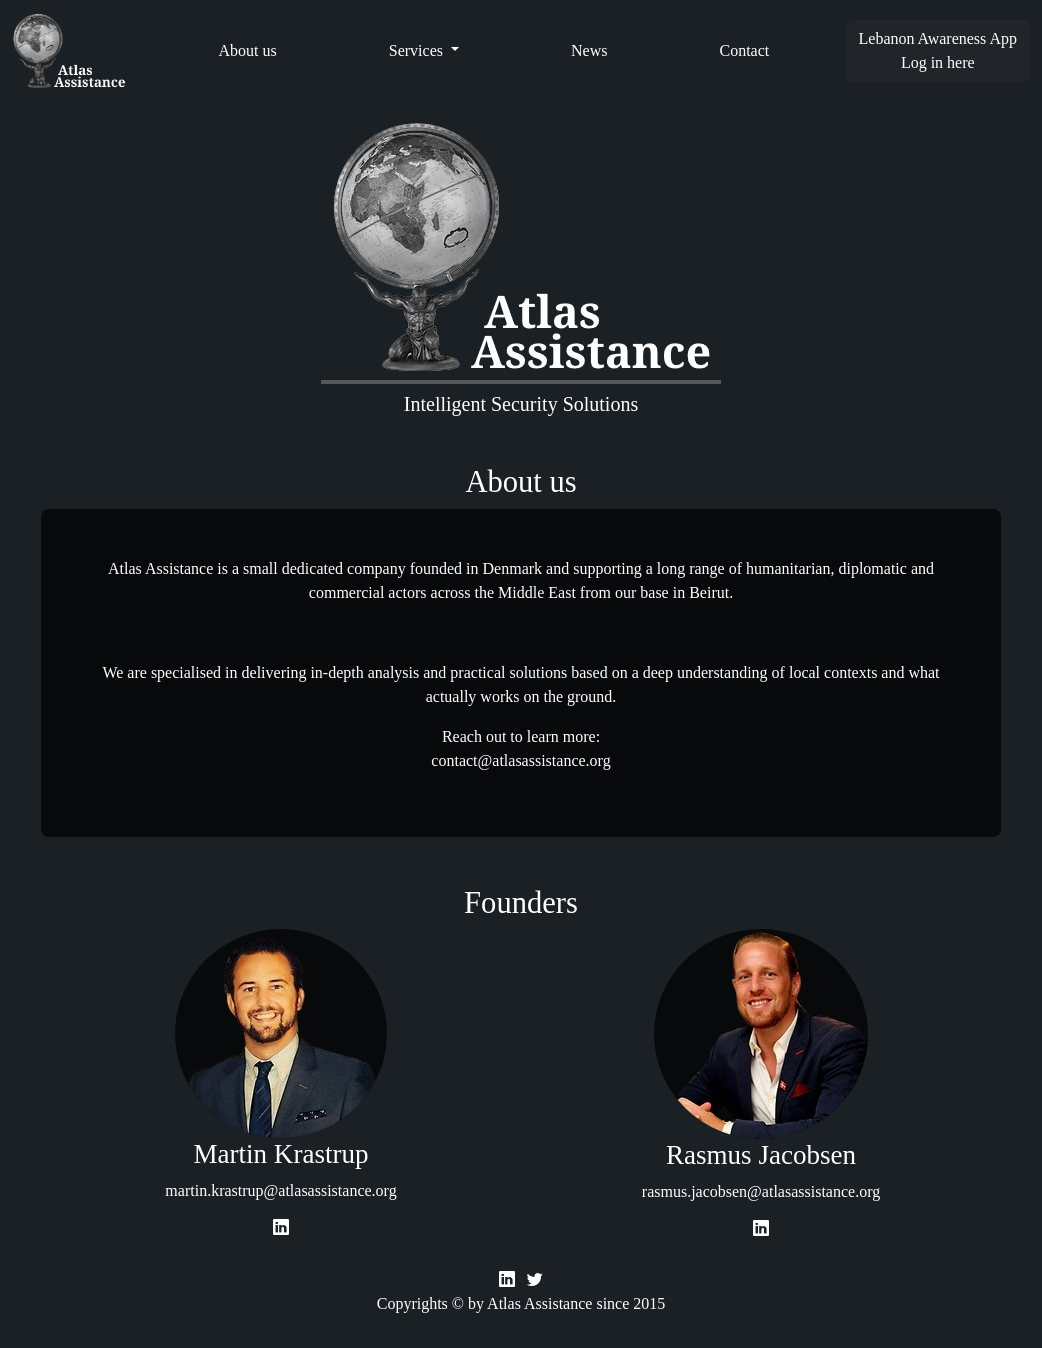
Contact (744, 50)
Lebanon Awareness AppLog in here (938, 50)
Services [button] (418, 50)
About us (248, 50)
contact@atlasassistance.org (520, 760)
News (589, 50)
